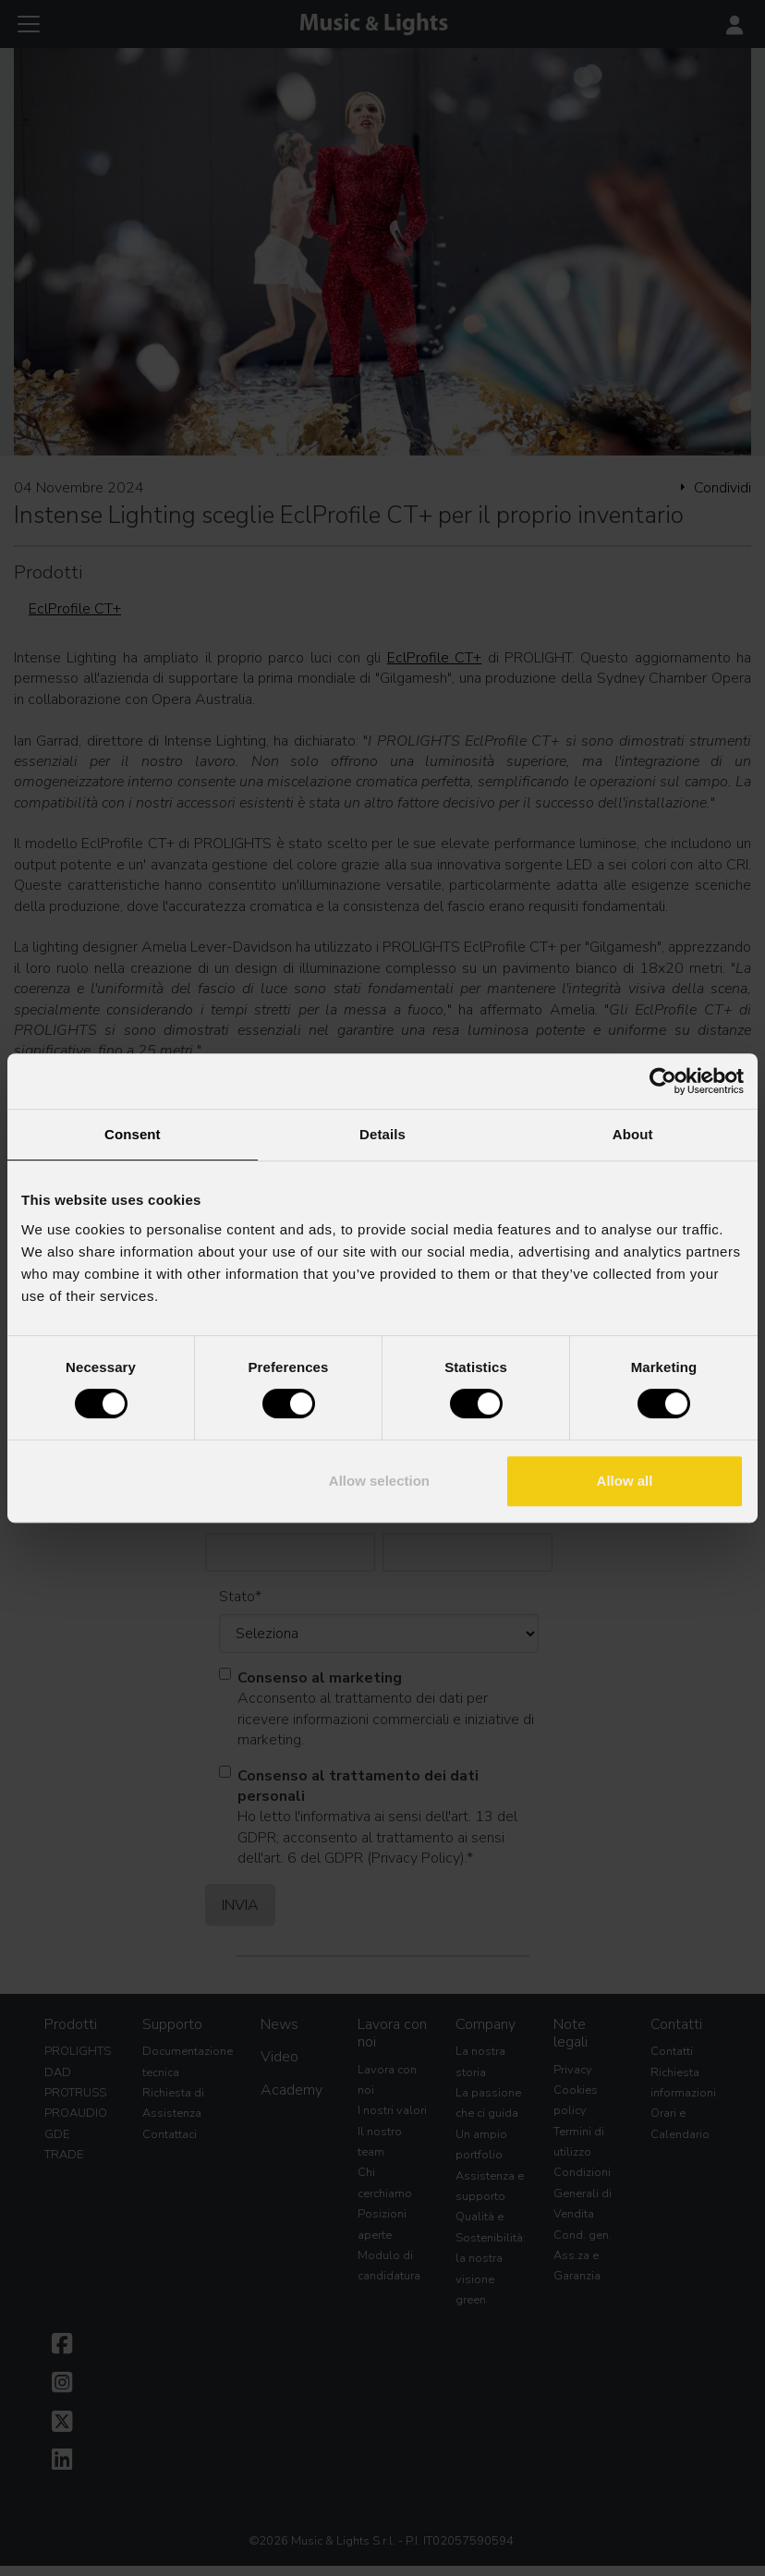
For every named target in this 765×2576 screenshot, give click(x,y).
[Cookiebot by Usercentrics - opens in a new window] (663, 1081)
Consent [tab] (132, 1134)
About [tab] (633, 1134)
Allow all (625, 1480)
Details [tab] (382, 1134)
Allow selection (379, 1480)
